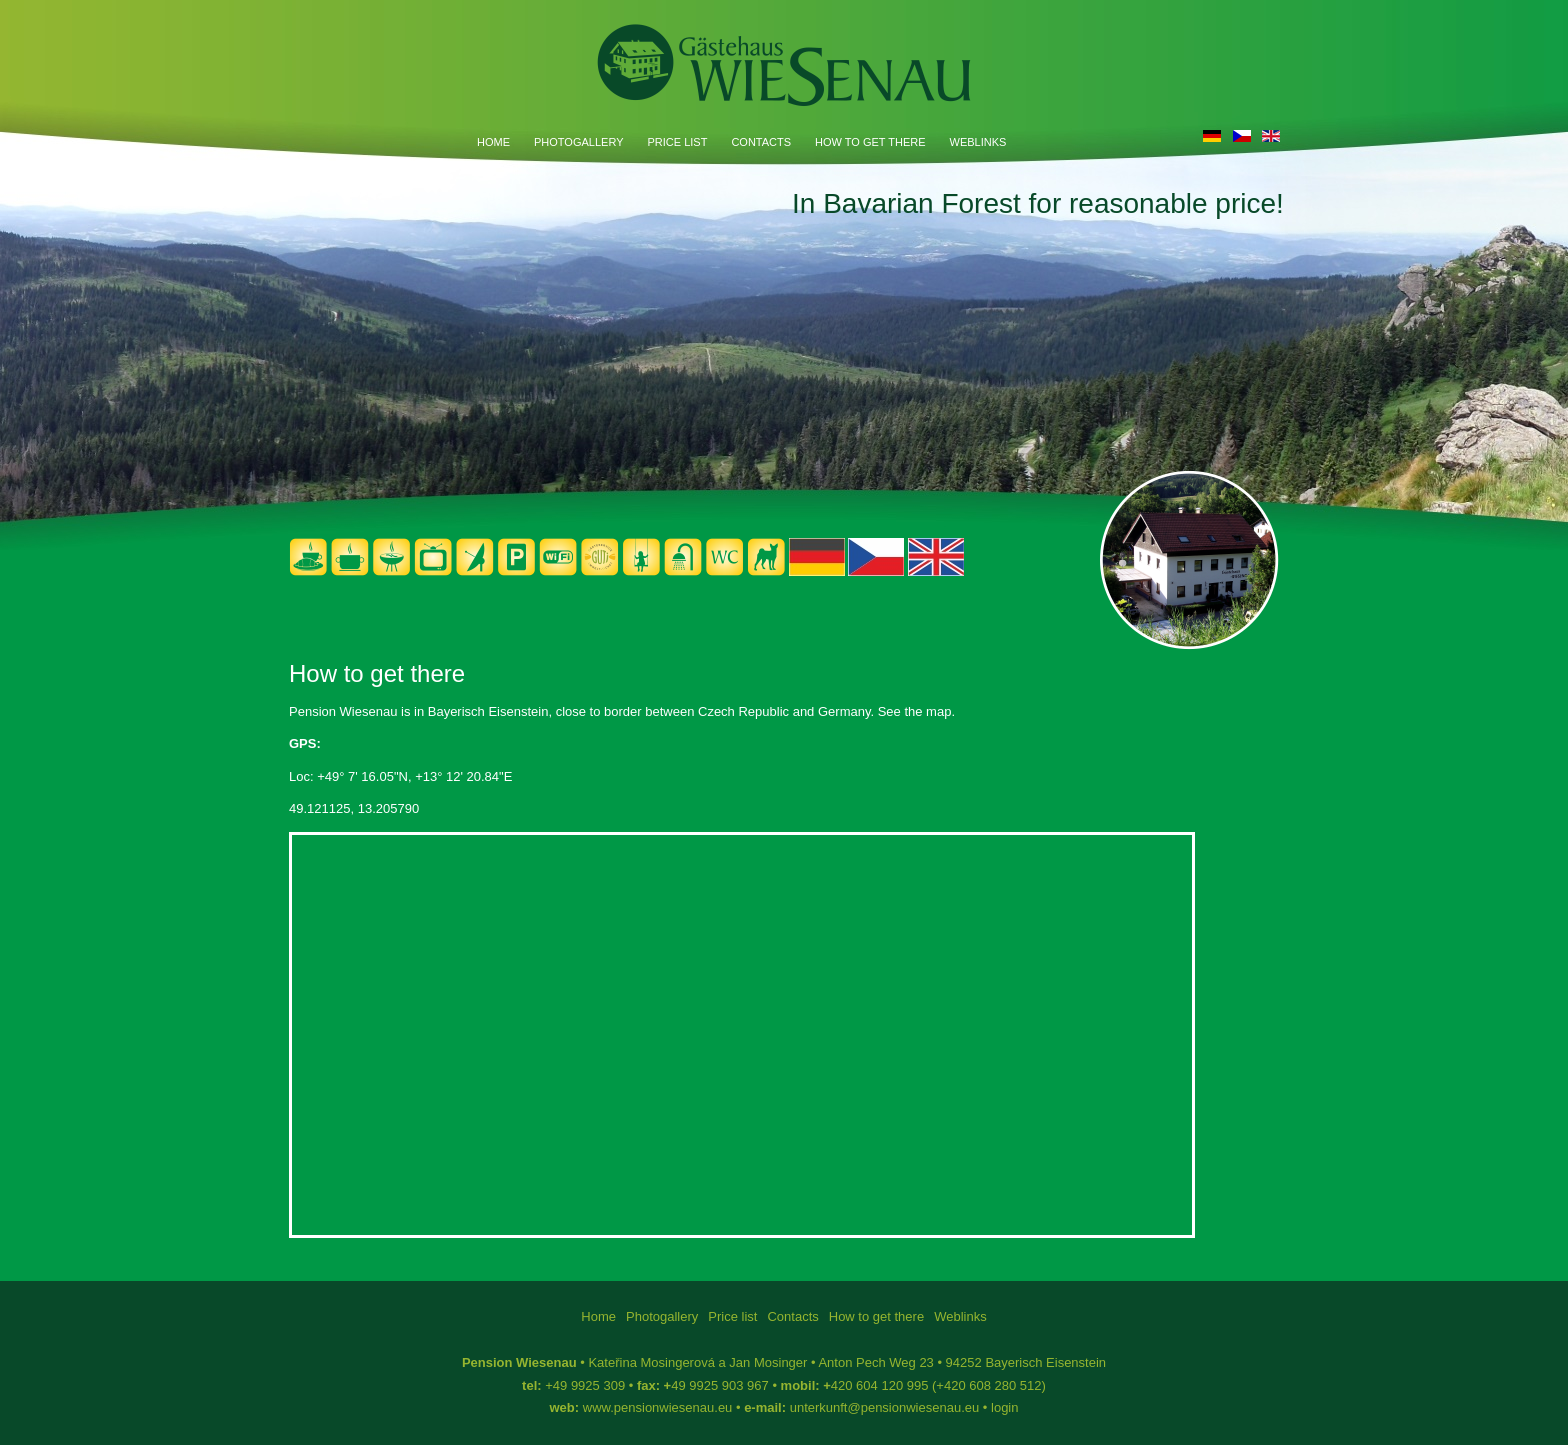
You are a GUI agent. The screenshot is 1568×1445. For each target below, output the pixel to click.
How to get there (870, 142)
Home (493, 142)
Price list (677, 142)
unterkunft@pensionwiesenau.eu (885, 1407)
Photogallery (578, 142)
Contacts (761, 142)
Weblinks (978, 142)
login (1004, 1407)
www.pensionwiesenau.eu (658, 1407)
